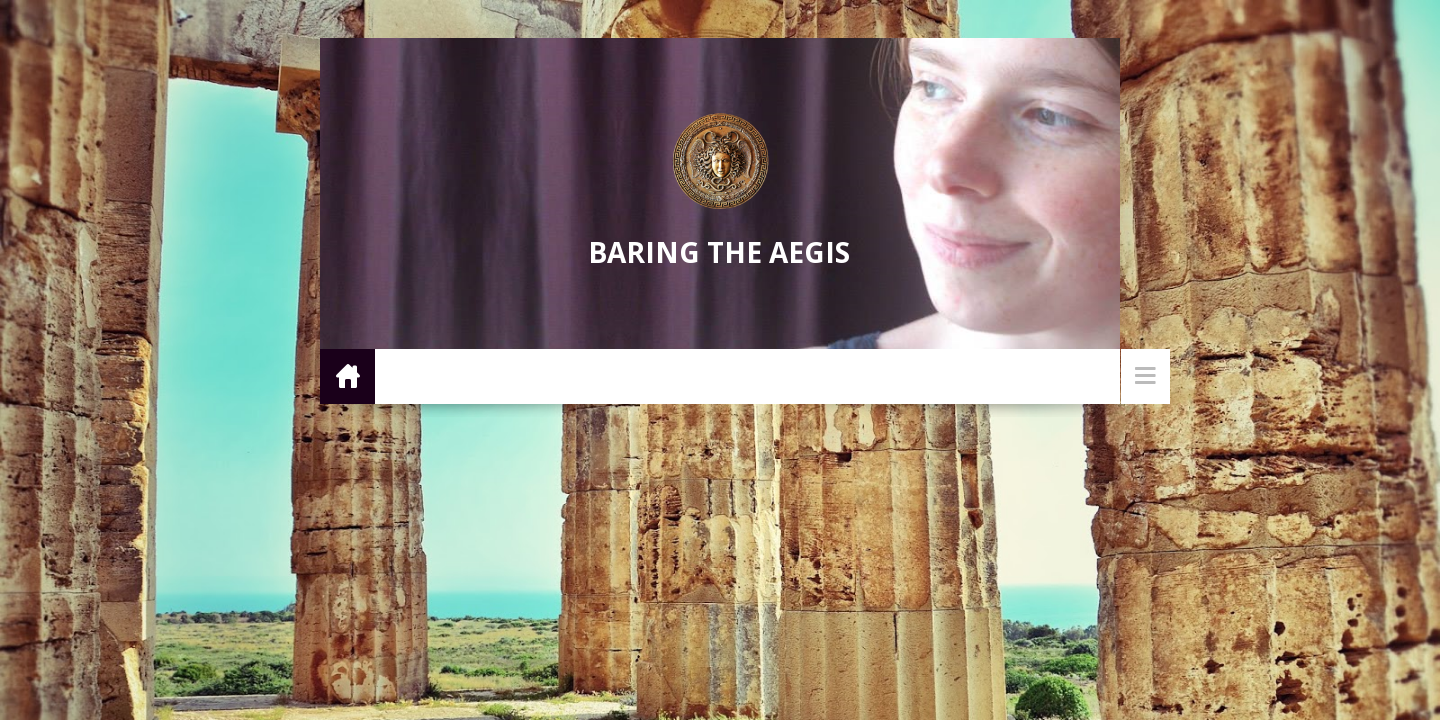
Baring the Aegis (719, 252)
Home (347, 375)
